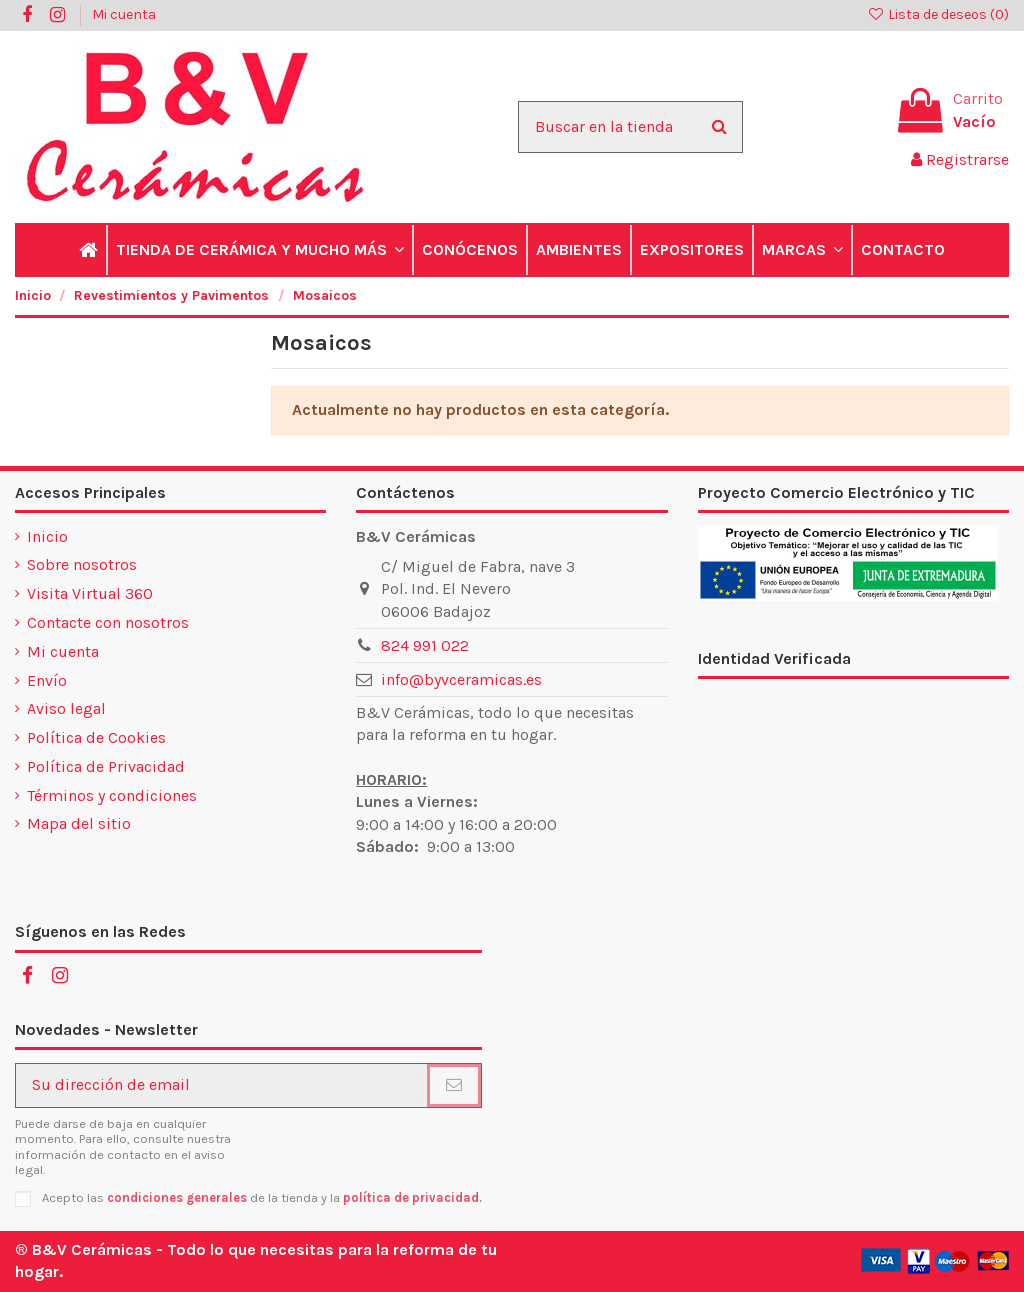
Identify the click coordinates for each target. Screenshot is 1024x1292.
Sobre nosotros (82, 564)
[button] (259, 250)
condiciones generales (177, 1197)
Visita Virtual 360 (90, 593)
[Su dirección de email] (221, 1085)
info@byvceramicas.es (461, 679)
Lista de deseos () (938, 14)
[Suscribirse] (454, 1085)
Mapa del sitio (79, 823)
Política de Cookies (96, 737)
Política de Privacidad (106, 766)
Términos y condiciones (112, 795)
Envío (47, 680)
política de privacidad (411, 1197)
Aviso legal (66, 708)
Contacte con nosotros (108, 622)
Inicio (47, 536)
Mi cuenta (124, 14)
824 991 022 (425, 645)
